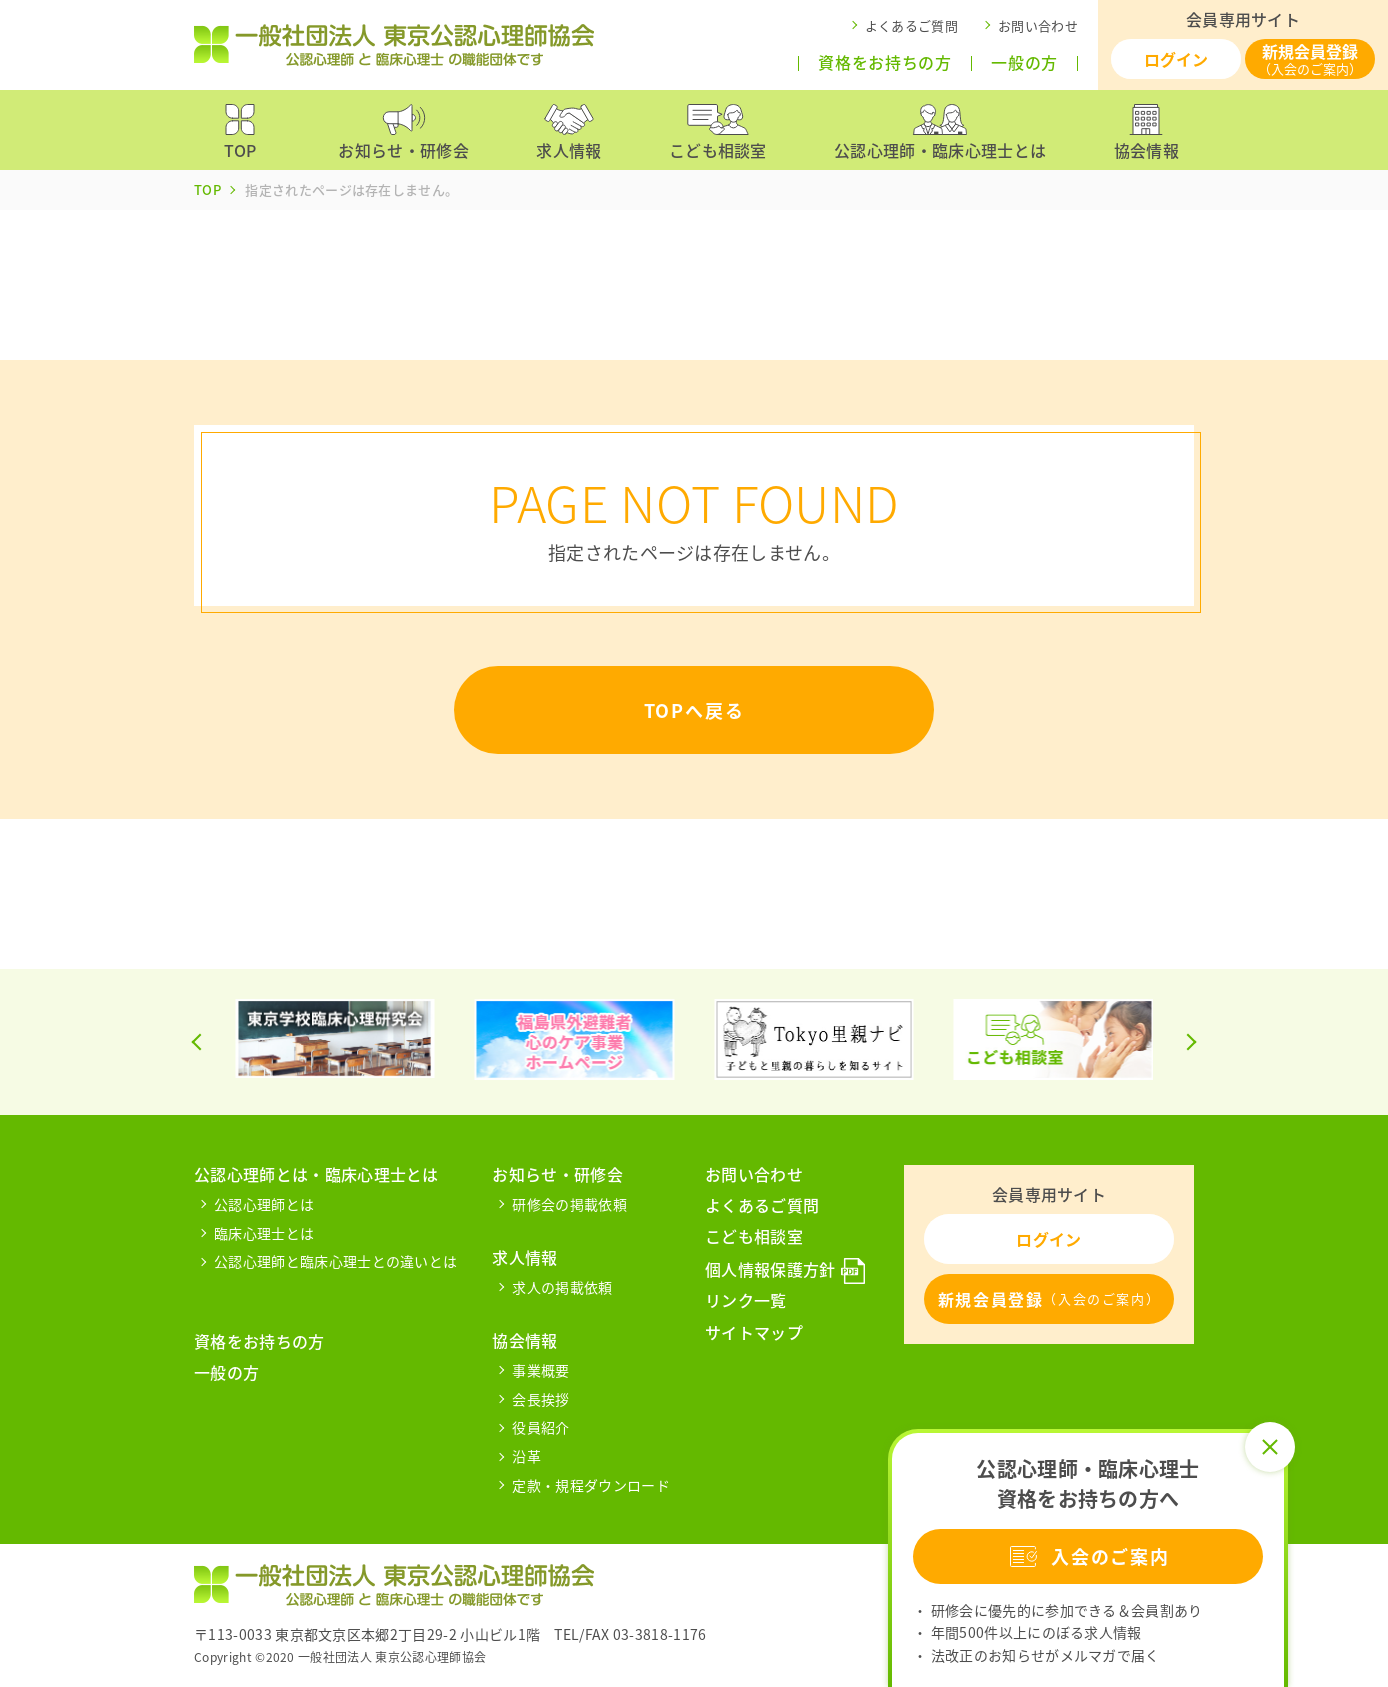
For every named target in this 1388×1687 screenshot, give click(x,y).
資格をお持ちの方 (884, 62)
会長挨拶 (540, 1399)
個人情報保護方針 (770, 1269)
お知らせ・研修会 (557, 1174)
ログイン (1176, 59)
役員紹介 (540, 1427)
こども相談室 (754, 1236)
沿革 (526, 1456)
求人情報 (524, 1257)
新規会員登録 (1310, 58)
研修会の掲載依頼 (569, 1204)
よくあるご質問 (911, 26)
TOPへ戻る (694, 710)
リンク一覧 (746, 1300)
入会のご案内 (1088, 1556)
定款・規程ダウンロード (591, 1485)
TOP (207, 189)
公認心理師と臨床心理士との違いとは (335, 1261)
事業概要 (540, 1370)
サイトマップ (754, 1332)
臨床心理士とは (264, 1233)
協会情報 (524, 1340)
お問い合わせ (1038, 26)
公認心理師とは (264, 1204)
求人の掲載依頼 (562, 1287)
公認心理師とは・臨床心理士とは (316, 1174)
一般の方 (1024, 62)
